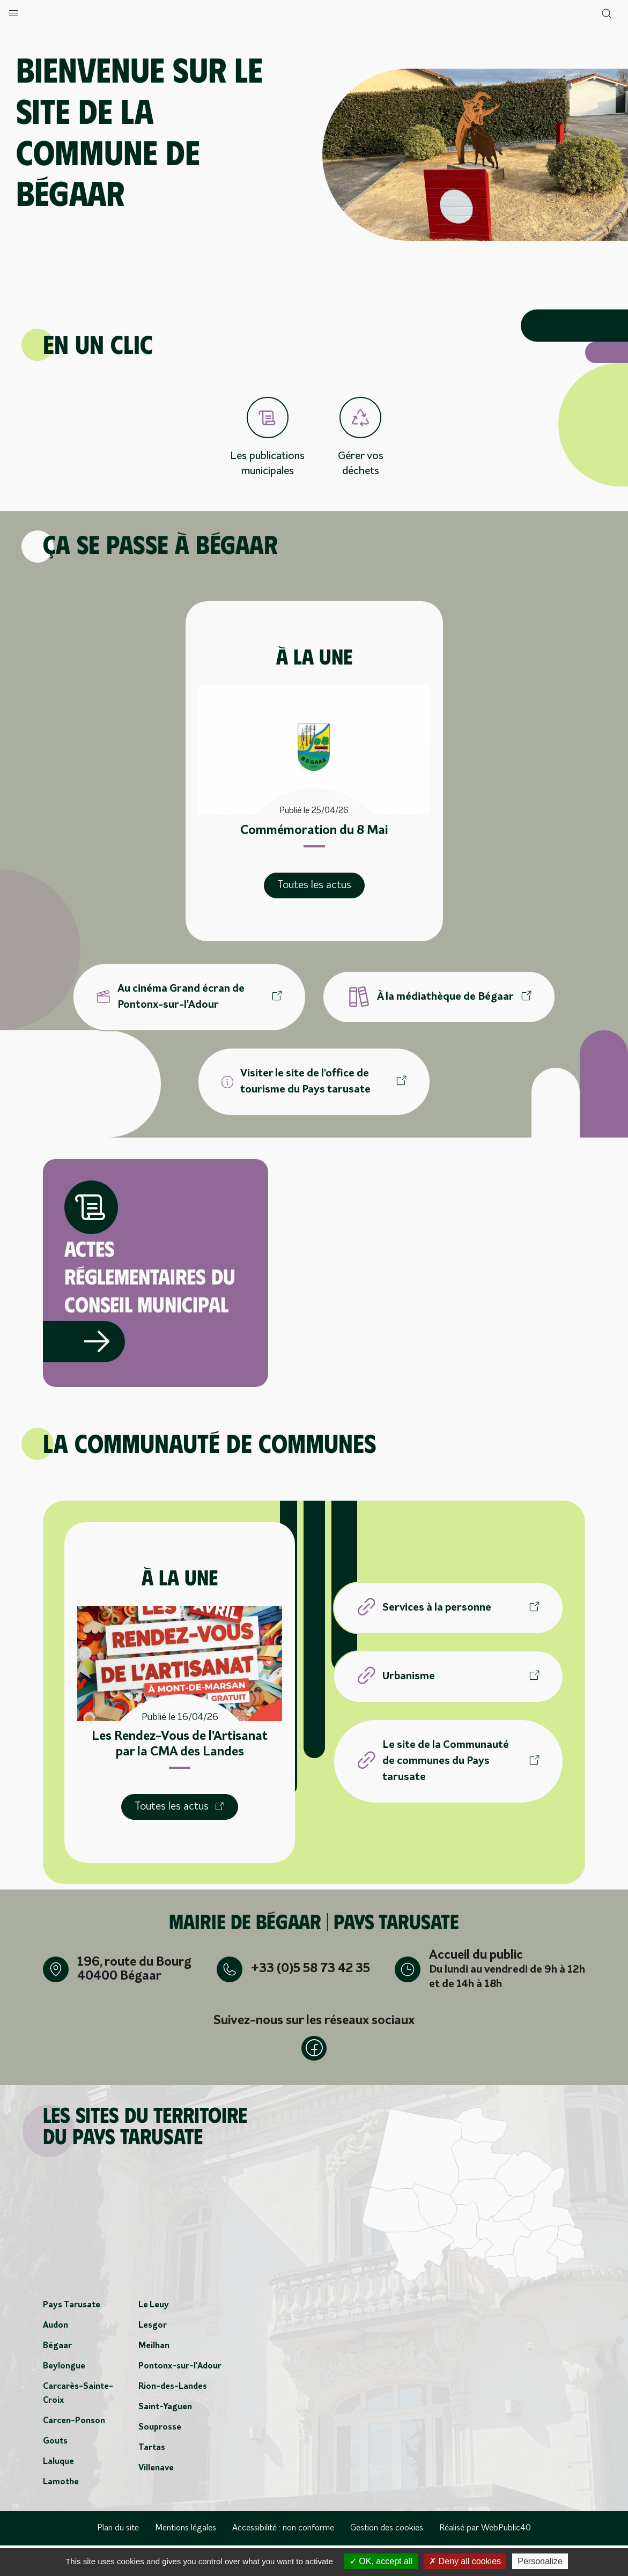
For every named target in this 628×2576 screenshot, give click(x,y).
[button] (13, 11)
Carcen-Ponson (74, 2451)
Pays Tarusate (71, 2335)
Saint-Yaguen (165, 2437)
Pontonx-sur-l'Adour (179, 2397)
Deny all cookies (465, 2561)
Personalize (540, 2561)
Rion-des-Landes (172, 2417)
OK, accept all (381, 2561)
